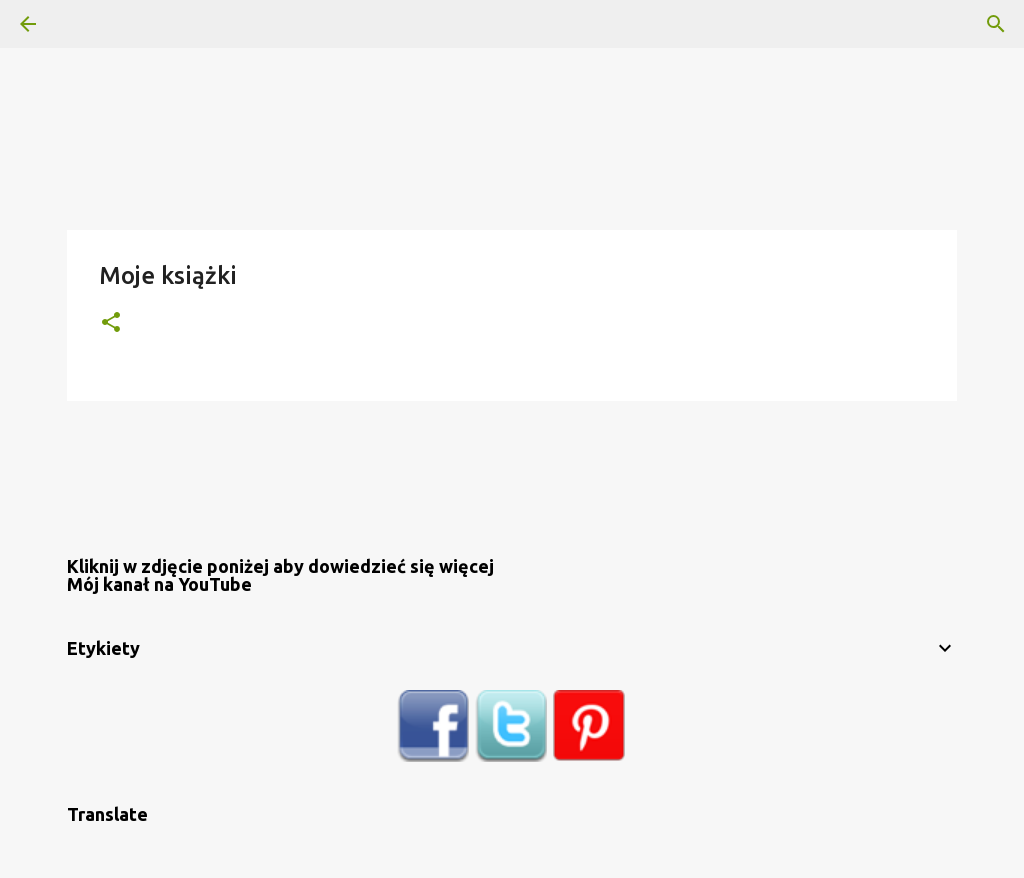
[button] (111, 323)
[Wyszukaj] (84, 24)
